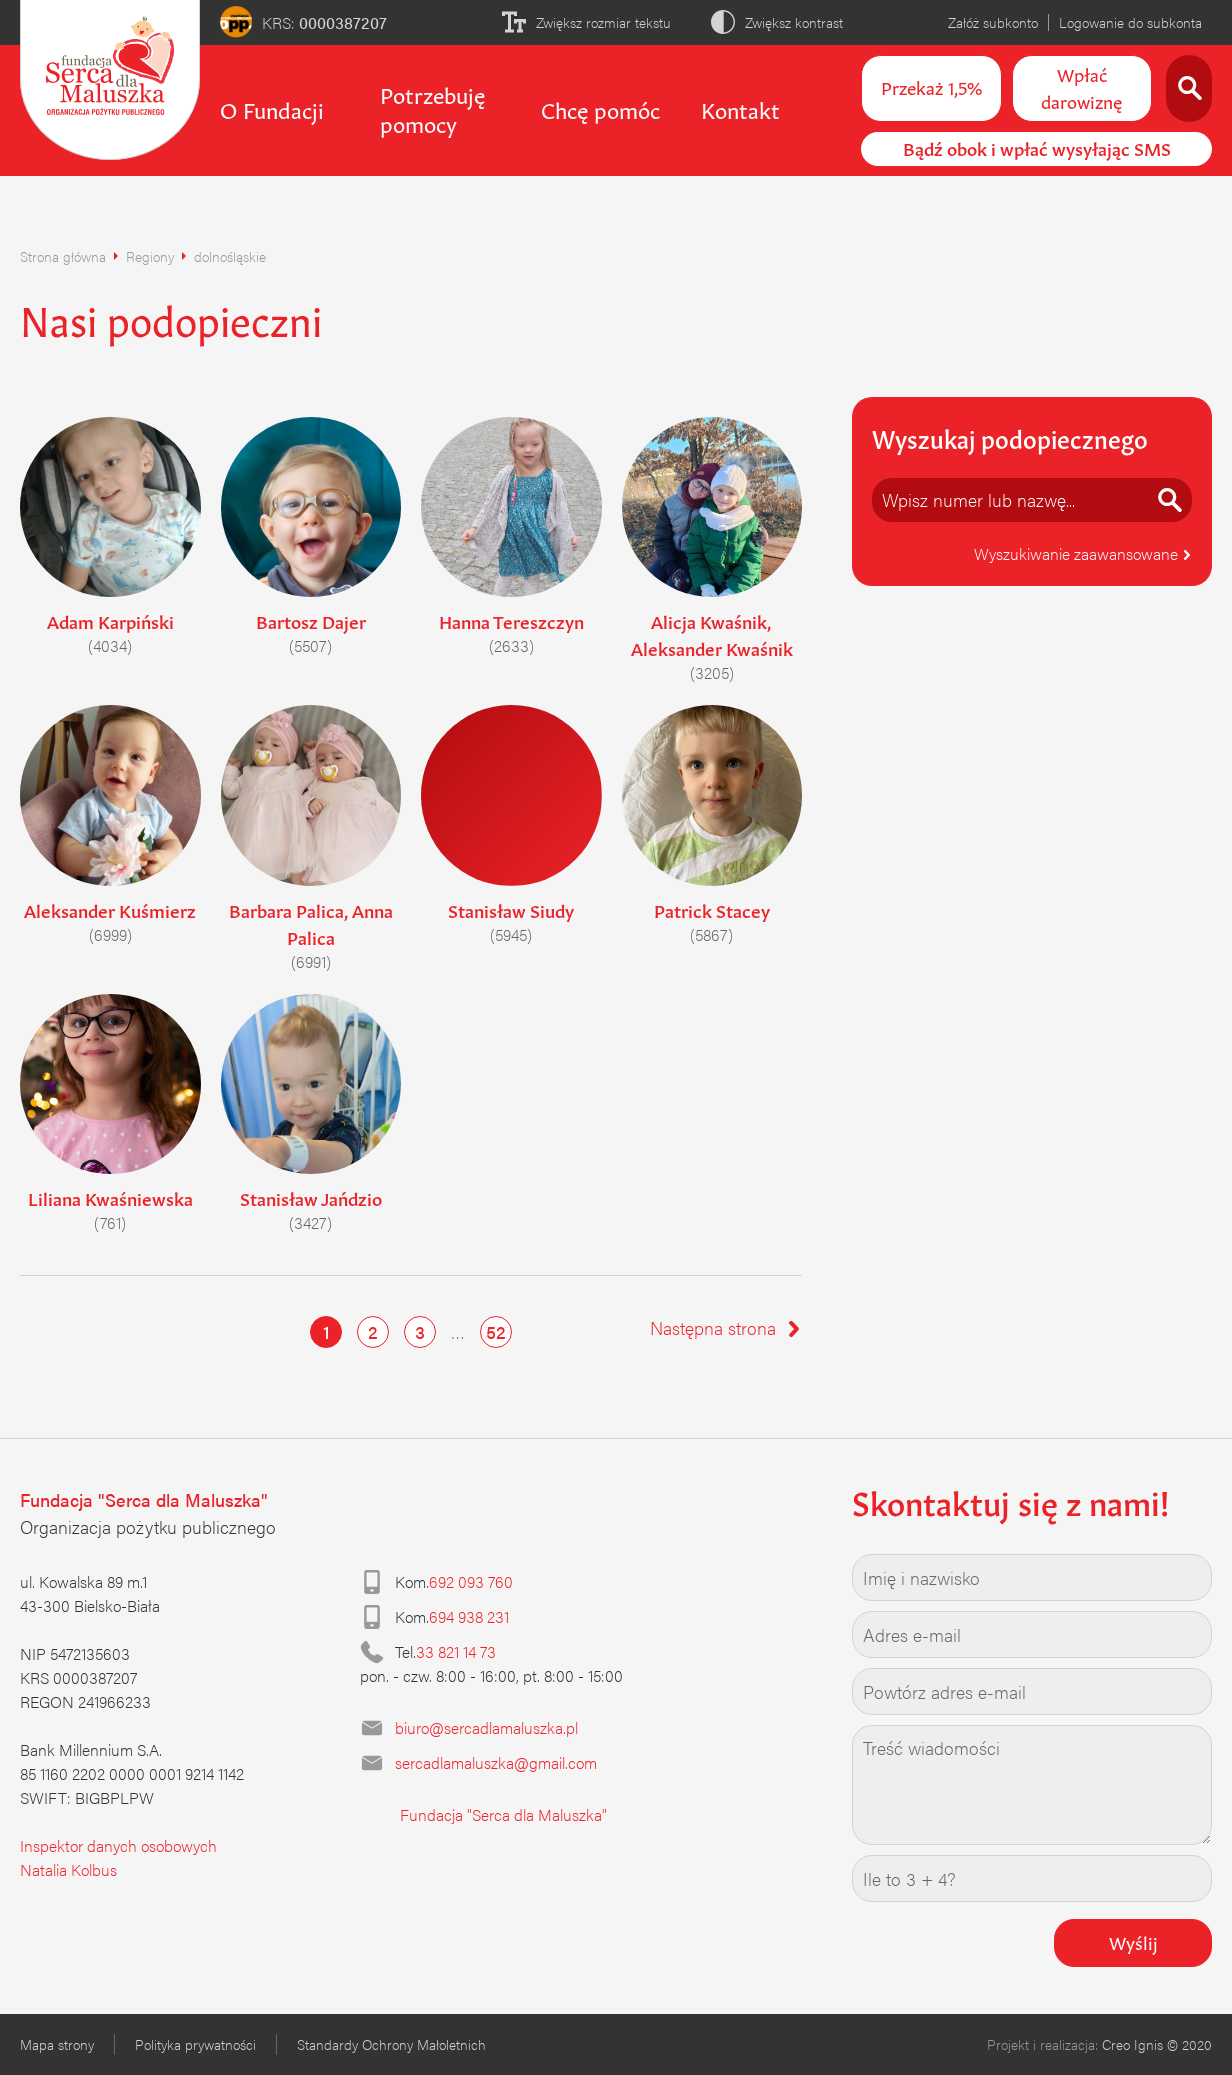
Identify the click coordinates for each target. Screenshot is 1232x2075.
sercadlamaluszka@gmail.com (496, 1762)
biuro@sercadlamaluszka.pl (486, 1727)
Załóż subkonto (993, 22)
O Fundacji (272, 108)
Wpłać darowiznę (1081, 86)
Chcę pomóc (600, 108)
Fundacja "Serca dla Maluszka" (503, 1814)
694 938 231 (469, 1616)
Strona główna (63, 256)
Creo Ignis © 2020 (1157, 2044)
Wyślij (1133, 1941)
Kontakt (740, 108)
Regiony (150, 256)
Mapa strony (57, 2044)
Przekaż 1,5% (931, 86)
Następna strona (726, 1327)
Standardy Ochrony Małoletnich (391, 2044)
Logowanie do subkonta (1130, 22)
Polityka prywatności (195, 2044)
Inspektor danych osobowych (118, 1845)
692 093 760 (471, 1581)
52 (496, 1331)
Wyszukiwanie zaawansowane (1083, 553)
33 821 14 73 (456, 1651)
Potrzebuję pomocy (432, 107)
